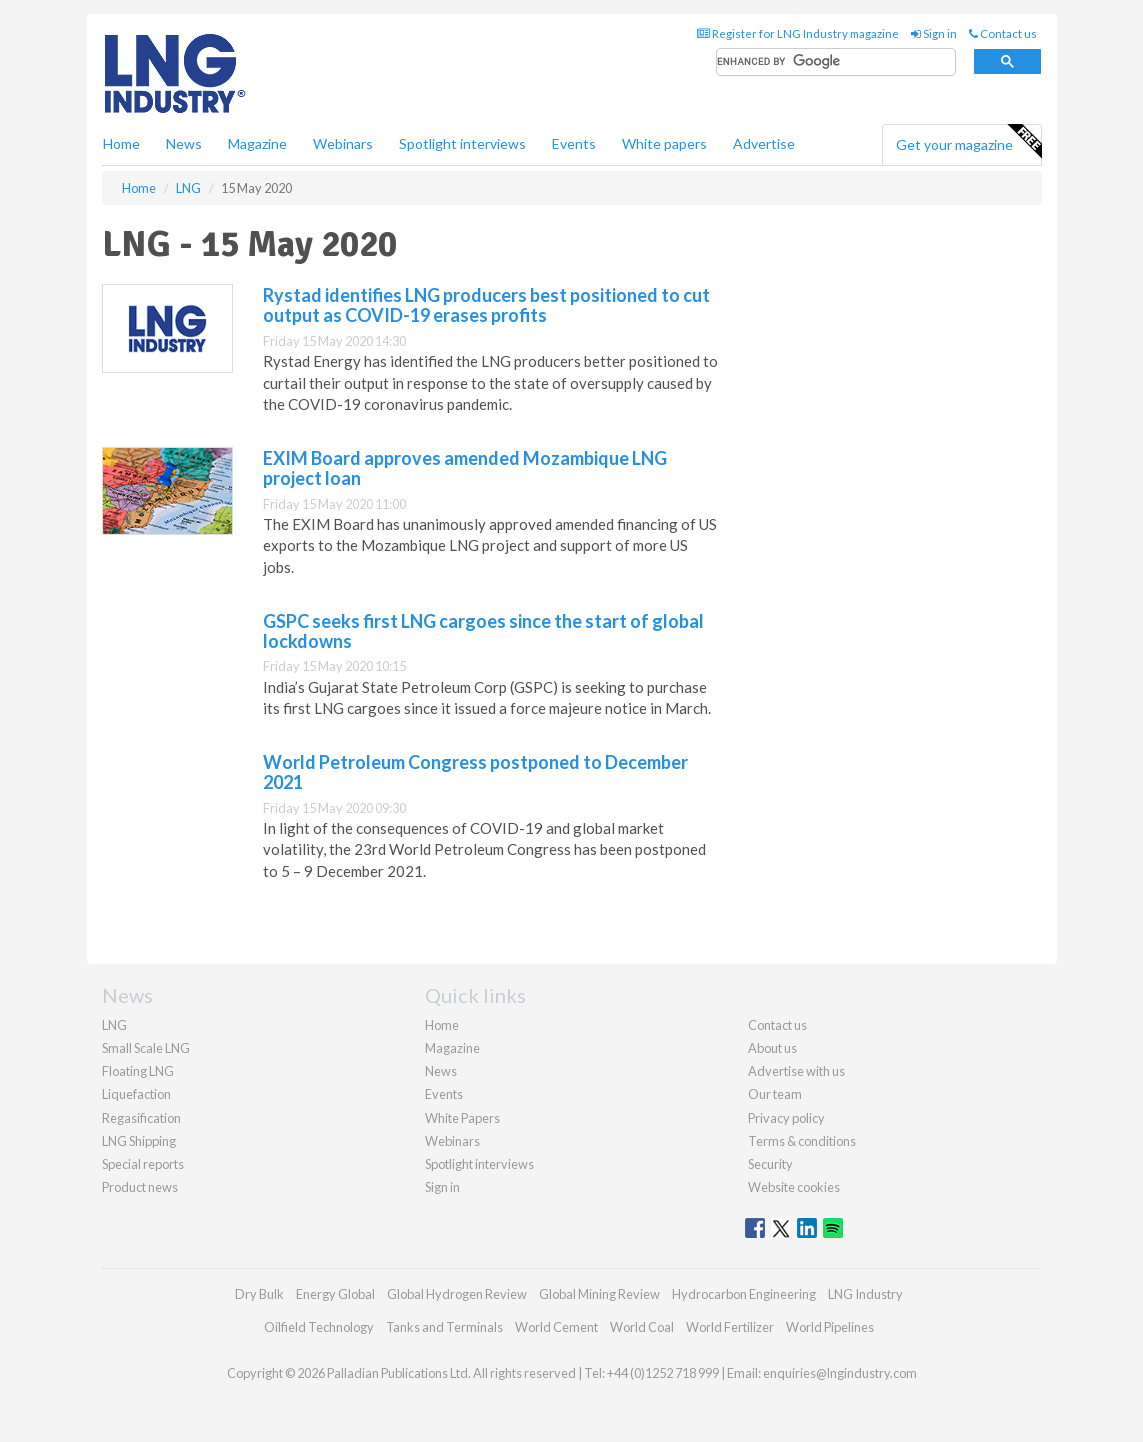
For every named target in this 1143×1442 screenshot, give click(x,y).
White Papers (462, 1118)
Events (574, 143)
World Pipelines (830, 1327)
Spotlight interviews (462, 143)
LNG (114, 1025)
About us (772, 1048)
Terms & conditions (802, 1141)
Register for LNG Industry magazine (798, 33)
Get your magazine (968, 142)
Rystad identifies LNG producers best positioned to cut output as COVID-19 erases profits (486, 305)
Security (770, 1164)
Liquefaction (136, 1094)
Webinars (343, 143)
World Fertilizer (730, 1327)
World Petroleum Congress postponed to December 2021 (475, 772)
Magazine (257, 143)
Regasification (141, 1118)
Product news (140, 1187)
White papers (664, 143)
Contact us (1003, 33)
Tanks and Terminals (444, 1327)
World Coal (642, 1327)
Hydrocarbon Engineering (744, 1294)
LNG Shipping (139, 1141)
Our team (775, 1094)
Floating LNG (138, 1071)
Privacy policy (786, 1118)
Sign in (934, 33)
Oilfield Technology (319, 1327)
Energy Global (335, 1294)
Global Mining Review (599, 1294)
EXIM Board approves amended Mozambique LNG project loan (465, 468)
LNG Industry (865, 1294)
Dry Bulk (259, 1294)
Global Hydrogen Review (457, 1294)
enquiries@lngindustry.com (840, 1373)
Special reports (143, 1164)
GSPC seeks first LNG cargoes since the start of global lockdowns (483, 631)
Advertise (764, 143)
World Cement (556, 1327)
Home (121, 143)
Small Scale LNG (146, 1048)
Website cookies (794, 1187)
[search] (836, 62)
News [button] (184, 143)
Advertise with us (796, 1071)
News (441, 1071)
